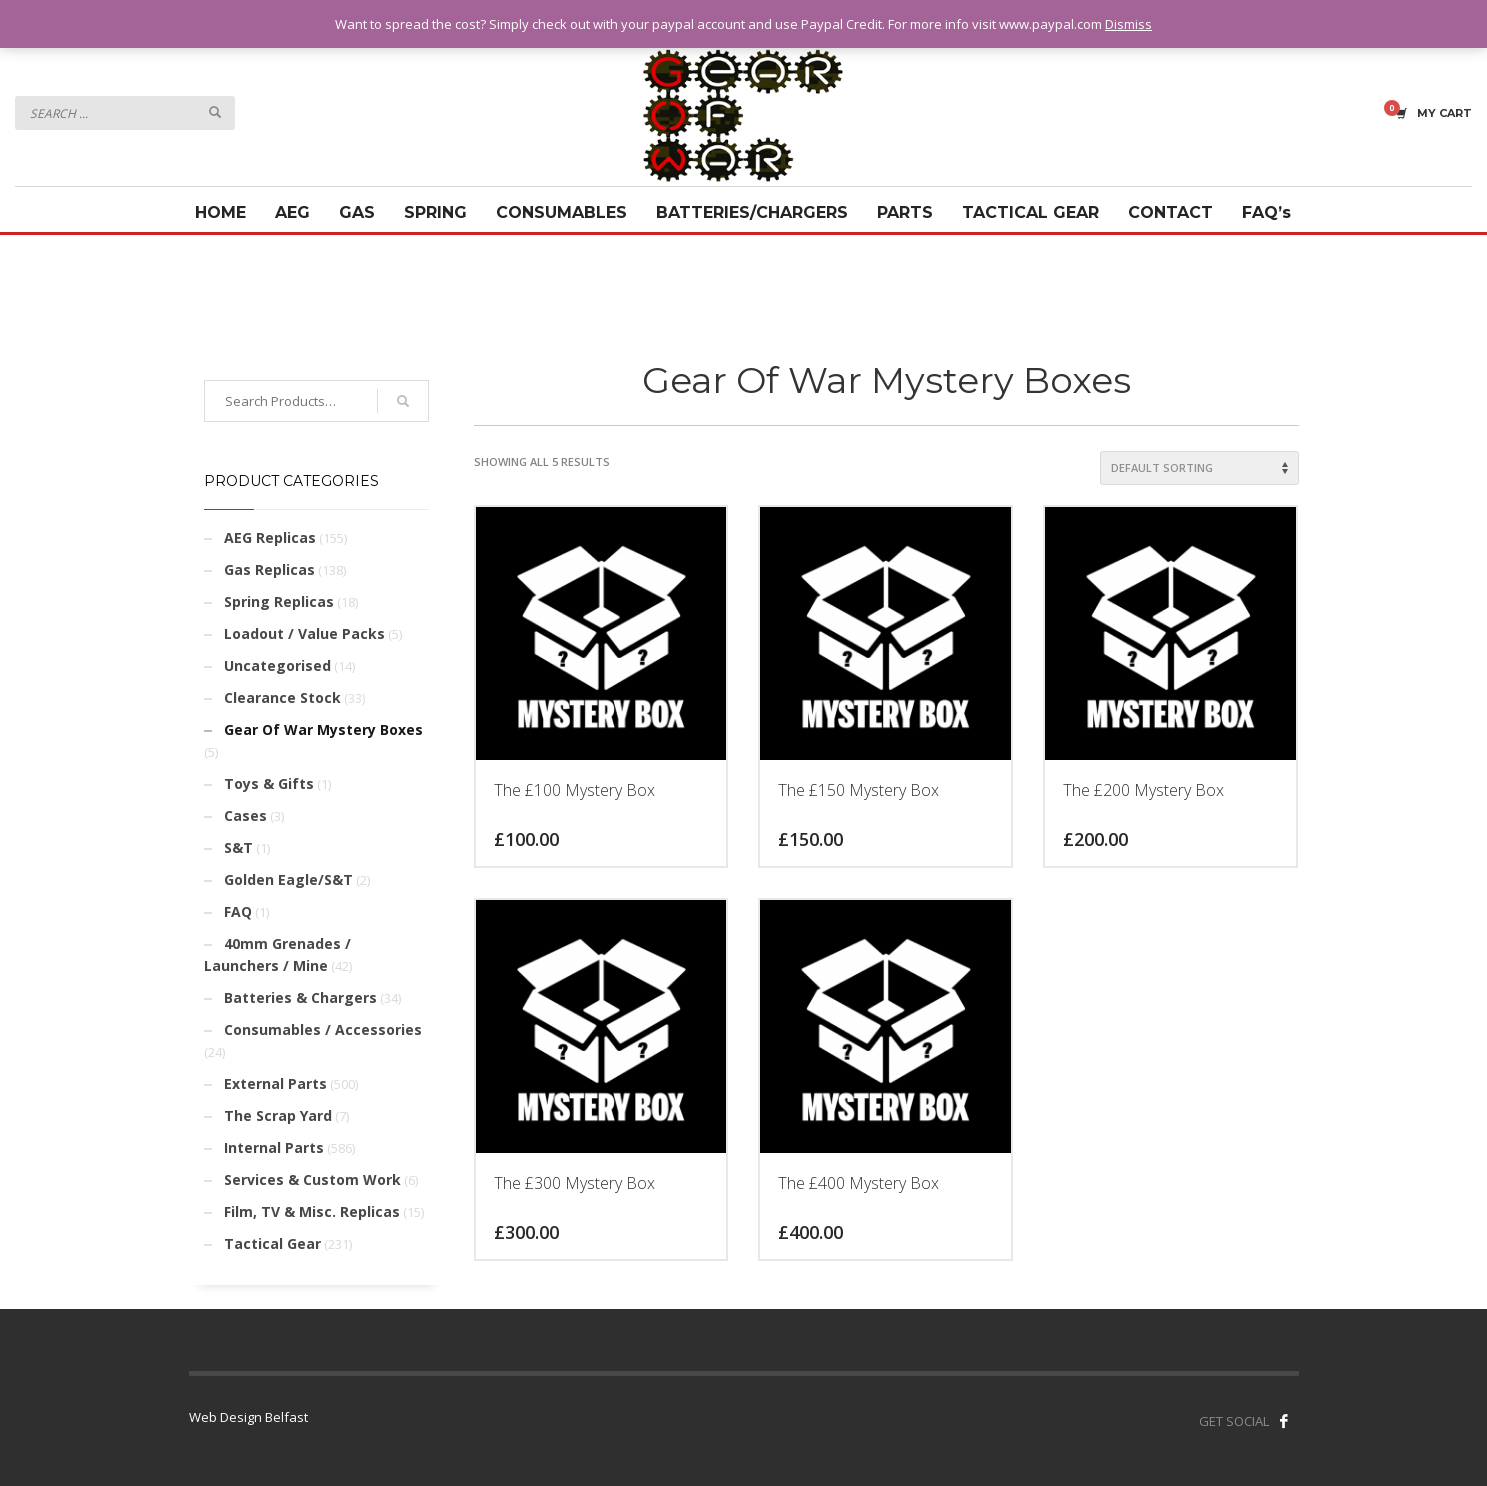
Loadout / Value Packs (304, 633)
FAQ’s (1266, 212)
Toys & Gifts (269, 783)
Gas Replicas (269, 569)
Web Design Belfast (248, 1417)
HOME (220, 212)
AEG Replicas (270, 537)
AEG (292, 212)
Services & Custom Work (312, 1179)
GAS (357, 212)
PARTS (905, 212)
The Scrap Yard (278, 1115)
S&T (238, 847)
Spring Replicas (279, 601)
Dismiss (1128, 24)
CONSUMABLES (561, 212)
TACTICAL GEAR (1030, 212)
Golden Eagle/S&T (288, 879)
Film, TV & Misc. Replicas (312, 1211)
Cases (245, 815)
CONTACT (1170, 212)
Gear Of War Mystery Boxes (323, 729)
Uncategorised (277, 665)
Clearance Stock (282, 697)
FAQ (238, 911)
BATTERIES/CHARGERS (752, 212)
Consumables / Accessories (323, 1029)
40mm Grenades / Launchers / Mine (277, 954)
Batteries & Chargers (300, 997)
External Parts (275, 1083)
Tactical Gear (272, 1243)
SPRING (435, 212)
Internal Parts (274, 1147)
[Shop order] (1199, 468)
